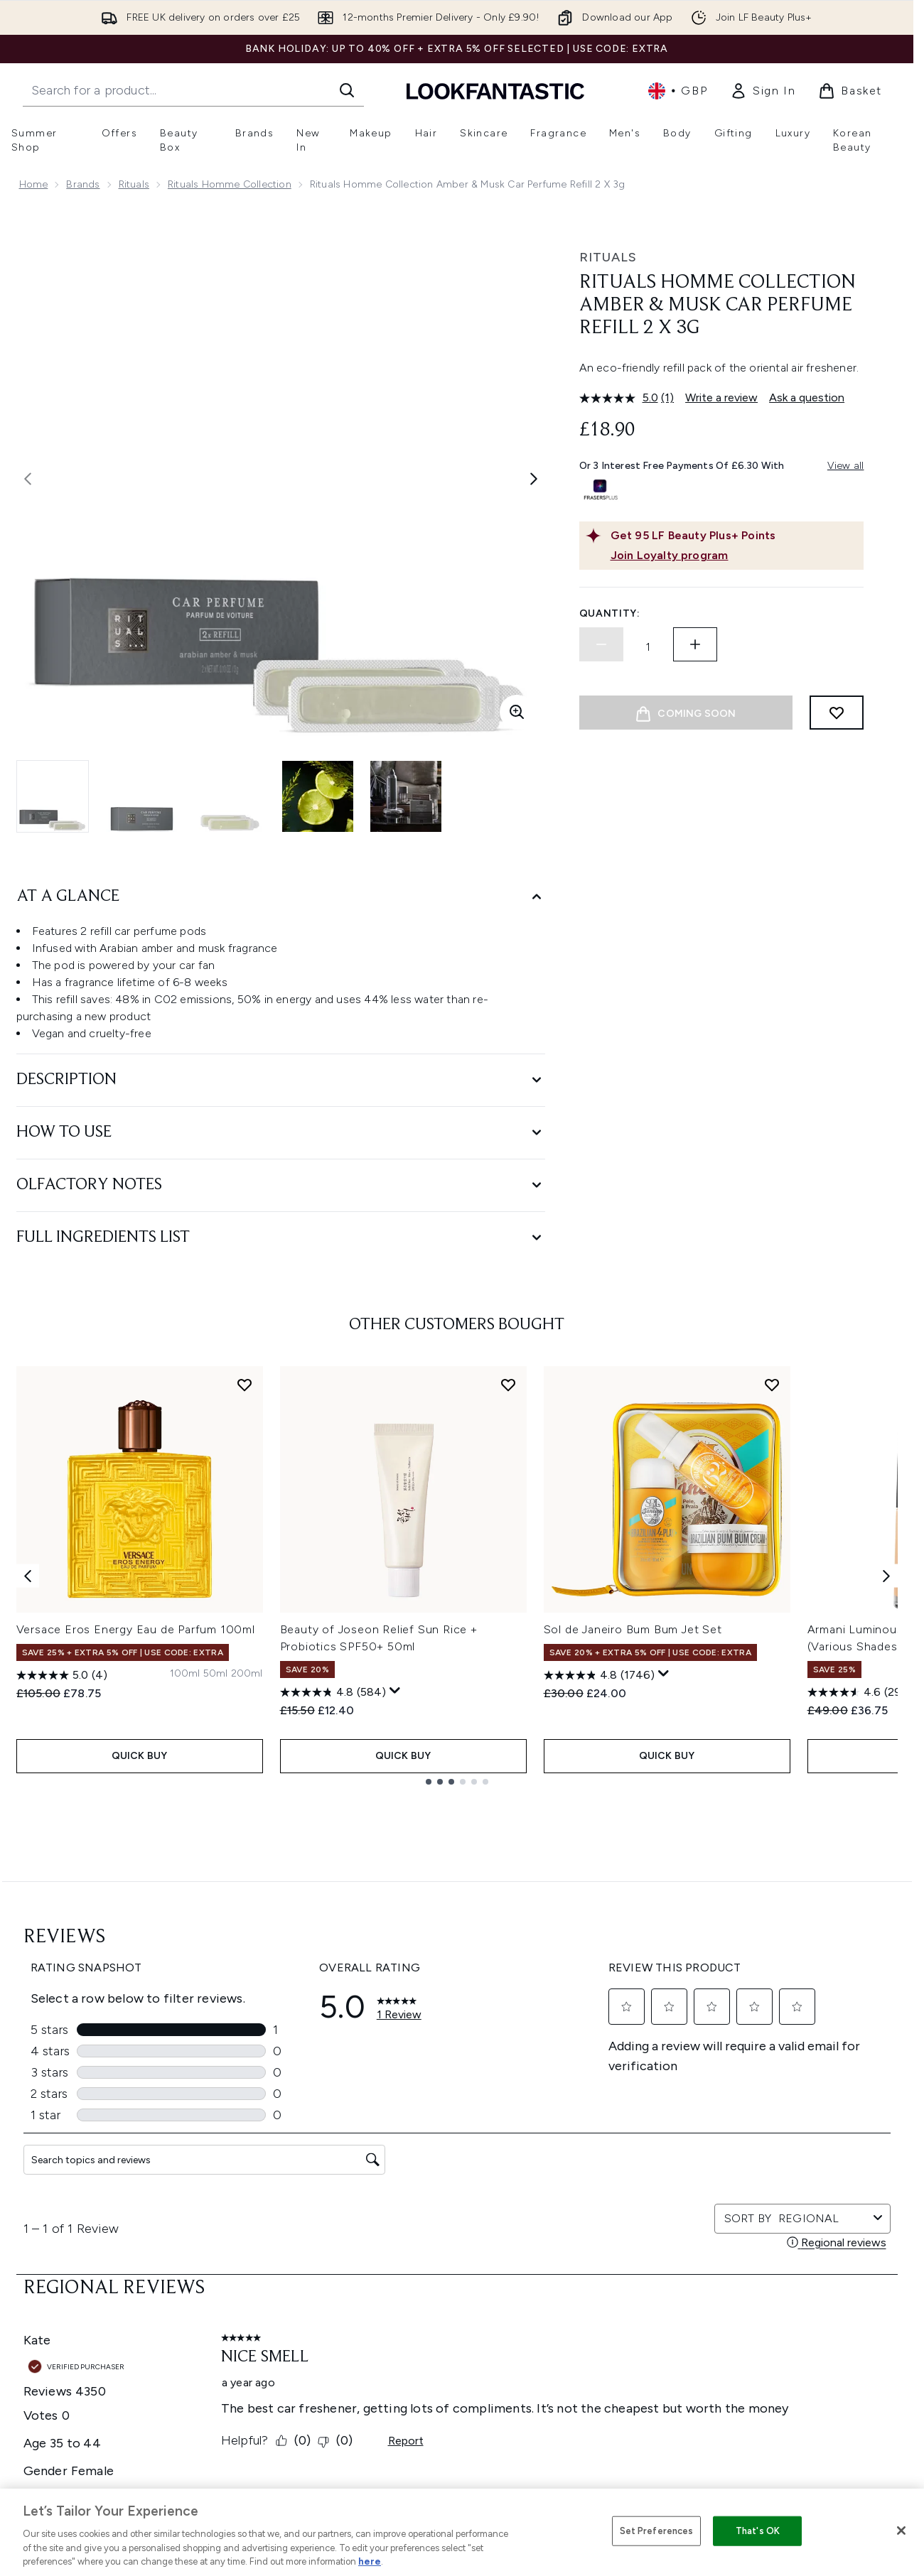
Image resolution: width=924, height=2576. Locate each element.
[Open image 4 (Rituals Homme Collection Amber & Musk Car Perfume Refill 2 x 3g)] (317, 796)
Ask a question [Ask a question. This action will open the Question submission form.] (806, 397)
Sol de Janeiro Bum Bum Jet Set (633, 1629)
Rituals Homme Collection (229, 184)
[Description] (280, 1080)
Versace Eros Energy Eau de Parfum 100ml (135, 1629)
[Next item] (886, 1575)
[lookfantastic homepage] (495, 90)
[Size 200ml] (247, 1674)
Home (33, 184)
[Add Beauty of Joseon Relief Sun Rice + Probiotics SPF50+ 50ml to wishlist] (508, 1385)
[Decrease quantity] (601, 644)
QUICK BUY (140, 1756)
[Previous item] (27, 1575)
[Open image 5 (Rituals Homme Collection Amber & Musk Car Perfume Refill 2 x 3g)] (405, 796)
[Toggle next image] (533, 478)
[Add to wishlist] (837, 713)
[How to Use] (280, 1133)
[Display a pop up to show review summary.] (395, 1690)
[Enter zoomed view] (517, 712)
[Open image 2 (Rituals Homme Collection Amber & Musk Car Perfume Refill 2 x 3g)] (141, 796)
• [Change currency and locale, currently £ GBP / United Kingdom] (677, 90)
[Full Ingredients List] (280, 1238)
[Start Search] (346, 90)
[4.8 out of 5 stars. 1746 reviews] (599, 1675)
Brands (83, 184)
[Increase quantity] (695, 644)
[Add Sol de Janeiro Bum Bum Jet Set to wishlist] (772, 1385)
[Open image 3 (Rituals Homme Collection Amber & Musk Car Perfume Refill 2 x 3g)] (229, 796)
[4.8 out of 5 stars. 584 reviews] (333, 1692)
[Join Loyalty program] (734, 555)
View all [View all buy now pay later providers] (845, 466)
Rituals (134, 184)
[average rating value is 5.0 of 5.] (620, 398)
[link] (762, 91)
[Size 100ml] (185, 1674)
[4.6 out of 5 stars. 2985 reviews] (863, 1692)
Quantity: (609, 613)
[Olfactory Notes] (280, 1185)
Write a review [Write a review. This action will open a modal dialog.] (721, 397)
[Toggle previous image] (27, 478)
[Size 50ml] (215, 1674)
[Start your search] (193, 90)
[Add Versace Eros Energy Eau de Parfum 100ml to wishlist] (244, 1385)
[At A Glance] (280, 897)
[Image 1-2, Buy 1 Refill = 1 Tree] (686, 805)
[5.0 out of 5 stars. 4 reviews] (61, 1675)
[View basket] (850, 91)
